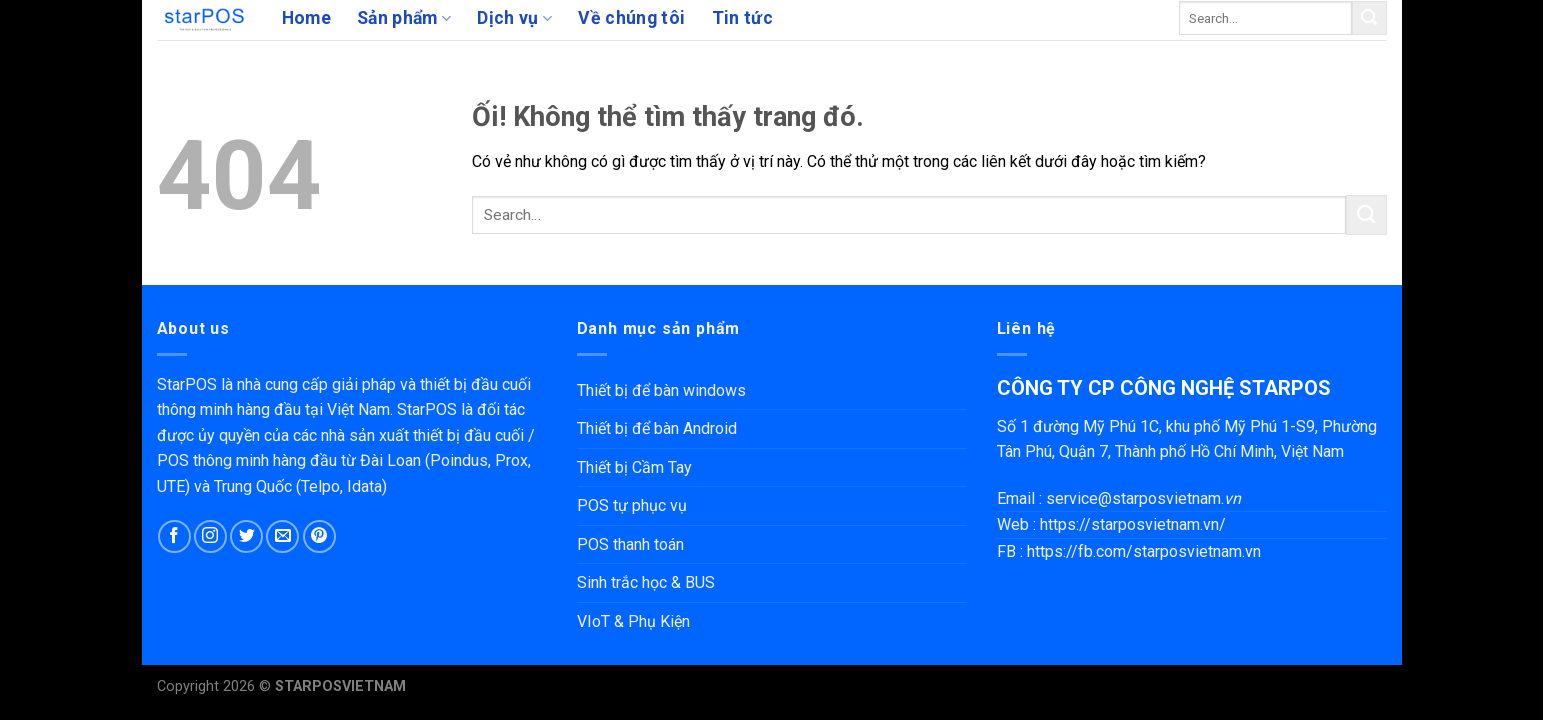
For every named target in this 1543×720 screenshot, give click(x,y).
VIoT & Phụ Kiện (633, 621)
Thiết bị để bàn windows (661, 390)
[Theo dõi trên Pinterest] (319, 536)
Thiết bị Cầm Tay (634, 467)
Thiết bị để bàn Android (657, 428)
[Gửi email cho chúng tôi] (282, 536)
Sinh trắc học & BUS (646, 582)
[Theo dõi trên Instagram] (210, 536)
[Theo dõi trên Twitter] (246, 536)
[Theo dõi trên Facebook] (174, 536)
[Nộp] (1369, 18)
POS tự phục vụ (632, 505)
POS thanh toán (630, 544)
